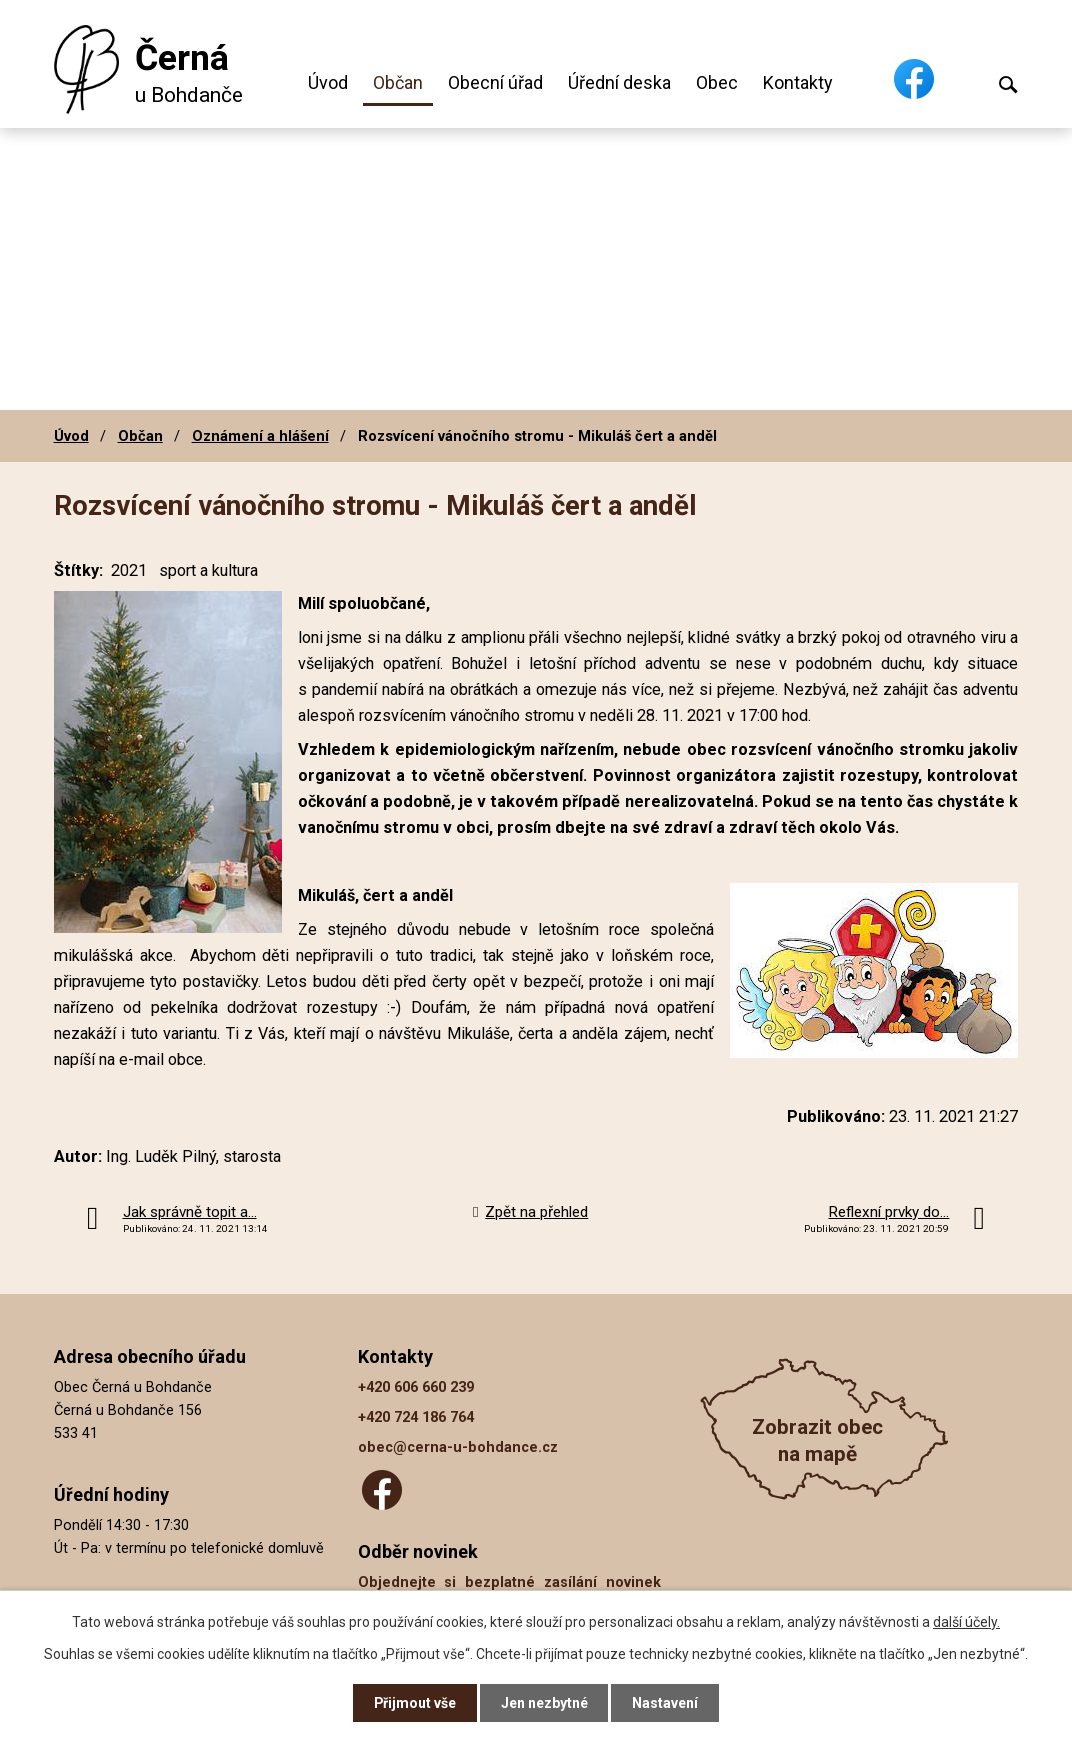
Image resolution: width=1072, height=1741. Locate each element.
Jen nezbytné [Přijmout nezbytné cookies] (544, 1703)
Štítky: (78, 570)
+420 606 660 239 (416, 1387)
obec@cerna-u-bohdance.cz (458, 1447)
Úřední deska (619, 82)
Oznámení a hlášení (260, 436)
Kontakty (798, 82)
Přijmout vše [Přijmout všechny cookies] (414, 1703)
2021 (129, 570)
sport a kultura (208, 570)
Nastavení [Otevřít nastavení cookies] (666, 1703)
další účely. (966, 1621)
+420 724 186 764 (416, 1417)
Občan (398, 82)
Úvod (328, 82)
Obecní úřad (495, 82)
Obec (717, 82)
